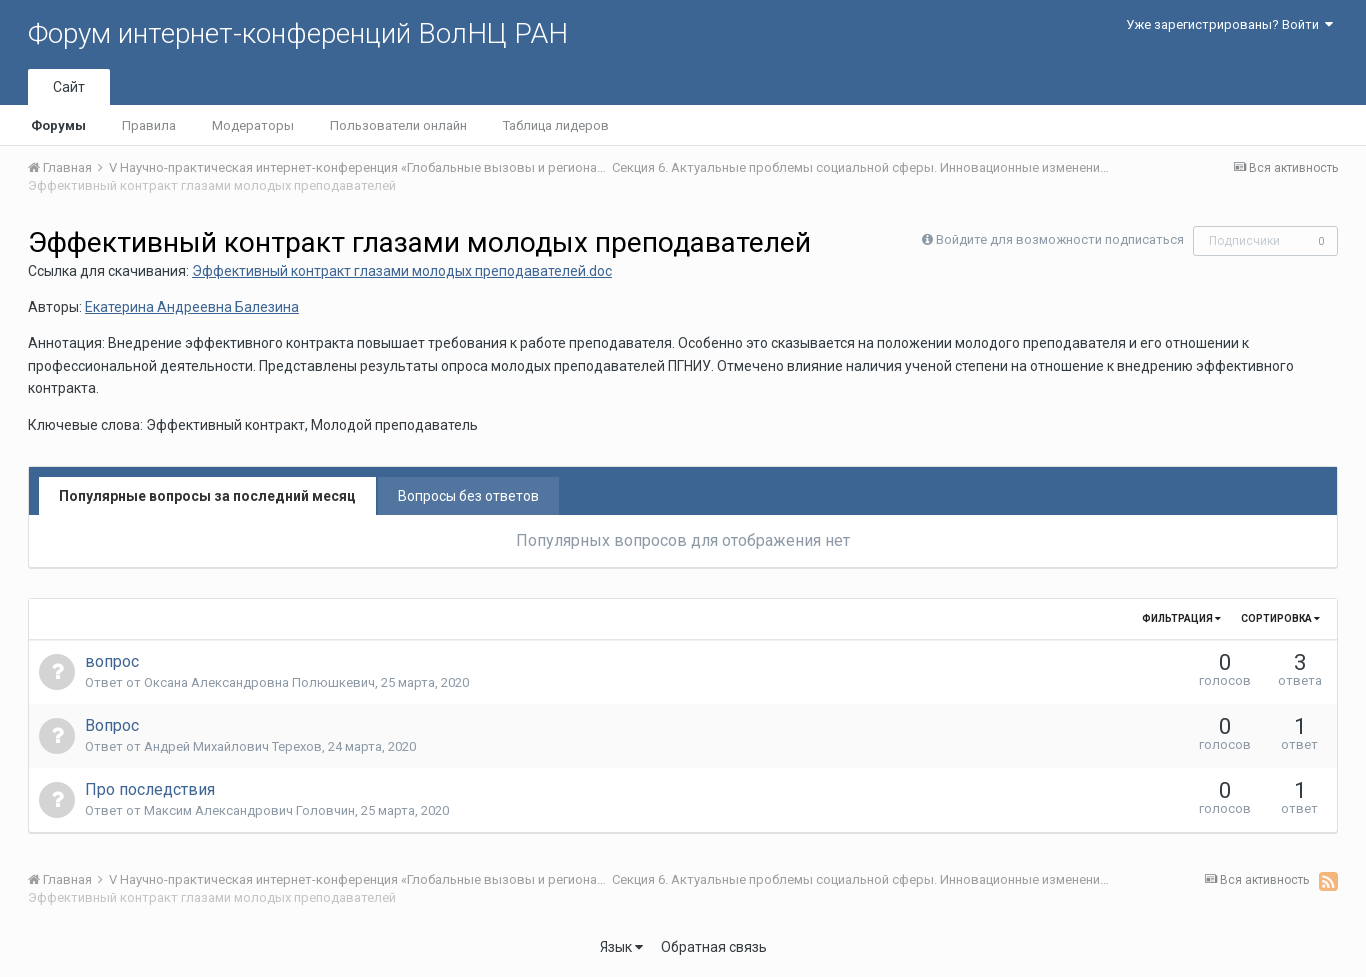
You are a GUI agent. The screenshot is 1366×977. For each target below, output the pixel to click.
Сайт (69, 87)
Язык (621, 947)
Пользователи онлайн (398, 125)
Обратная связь (714, 947)
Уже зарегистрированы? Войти (1229, 24)
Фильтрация (1181, 618)
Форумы (58, 125)
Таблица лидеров (556, 125)
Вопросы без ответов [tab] (468, 496)
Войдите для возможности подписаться (1060, 239)
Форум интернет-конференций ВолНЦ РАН (298, 33)
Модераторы (253, 125)
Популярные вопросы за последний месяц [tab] (207, 496)
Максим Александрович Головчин (249, 810)
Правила (149, 125)
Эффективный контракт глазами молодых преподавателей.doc (402, 271)
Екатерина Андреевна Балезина (192, 307)
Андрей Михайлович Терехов (233, 746)
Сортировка (1280, 618)
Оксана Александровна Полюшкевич (259, 682)
